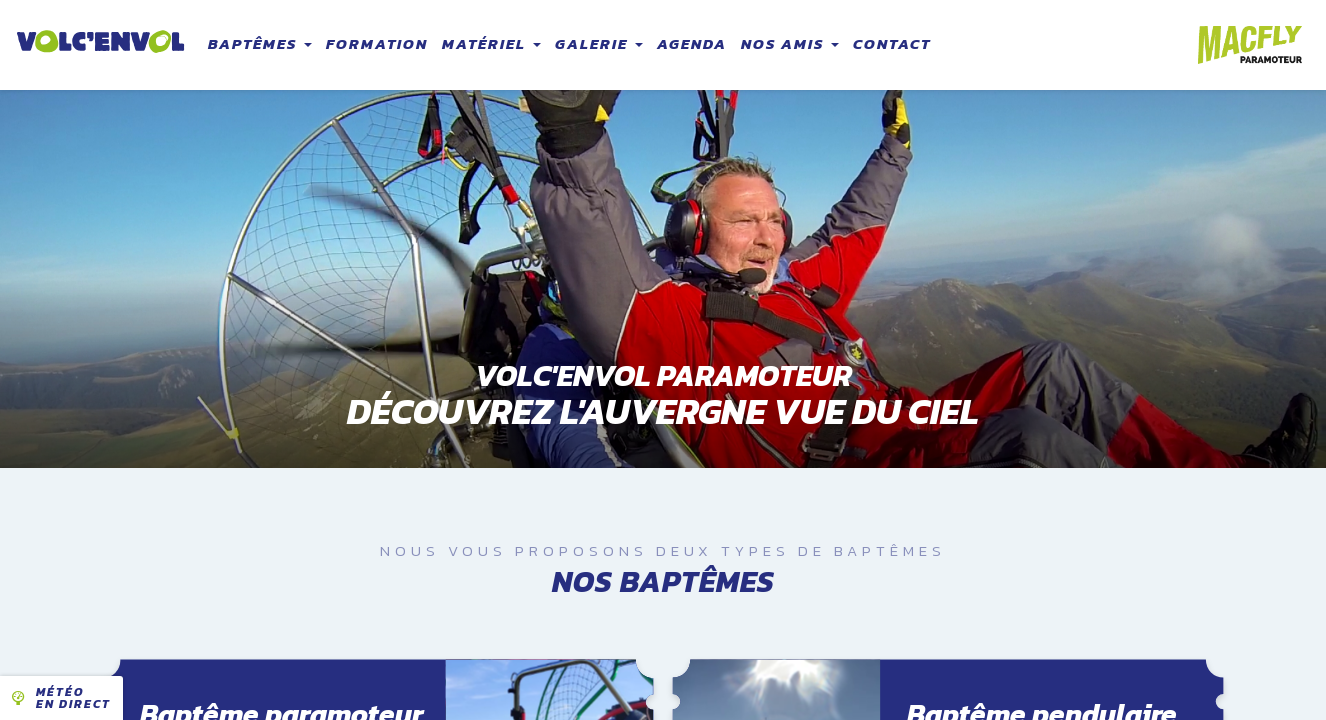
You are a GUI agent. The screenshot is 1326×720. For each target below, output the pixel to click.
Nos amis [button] (790, 43)
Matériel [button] (491, 43)
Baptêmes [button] (260, 43)
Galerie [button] (599, 43)
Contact (892, 43)
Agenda (692, 43)
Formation (377, 43)
